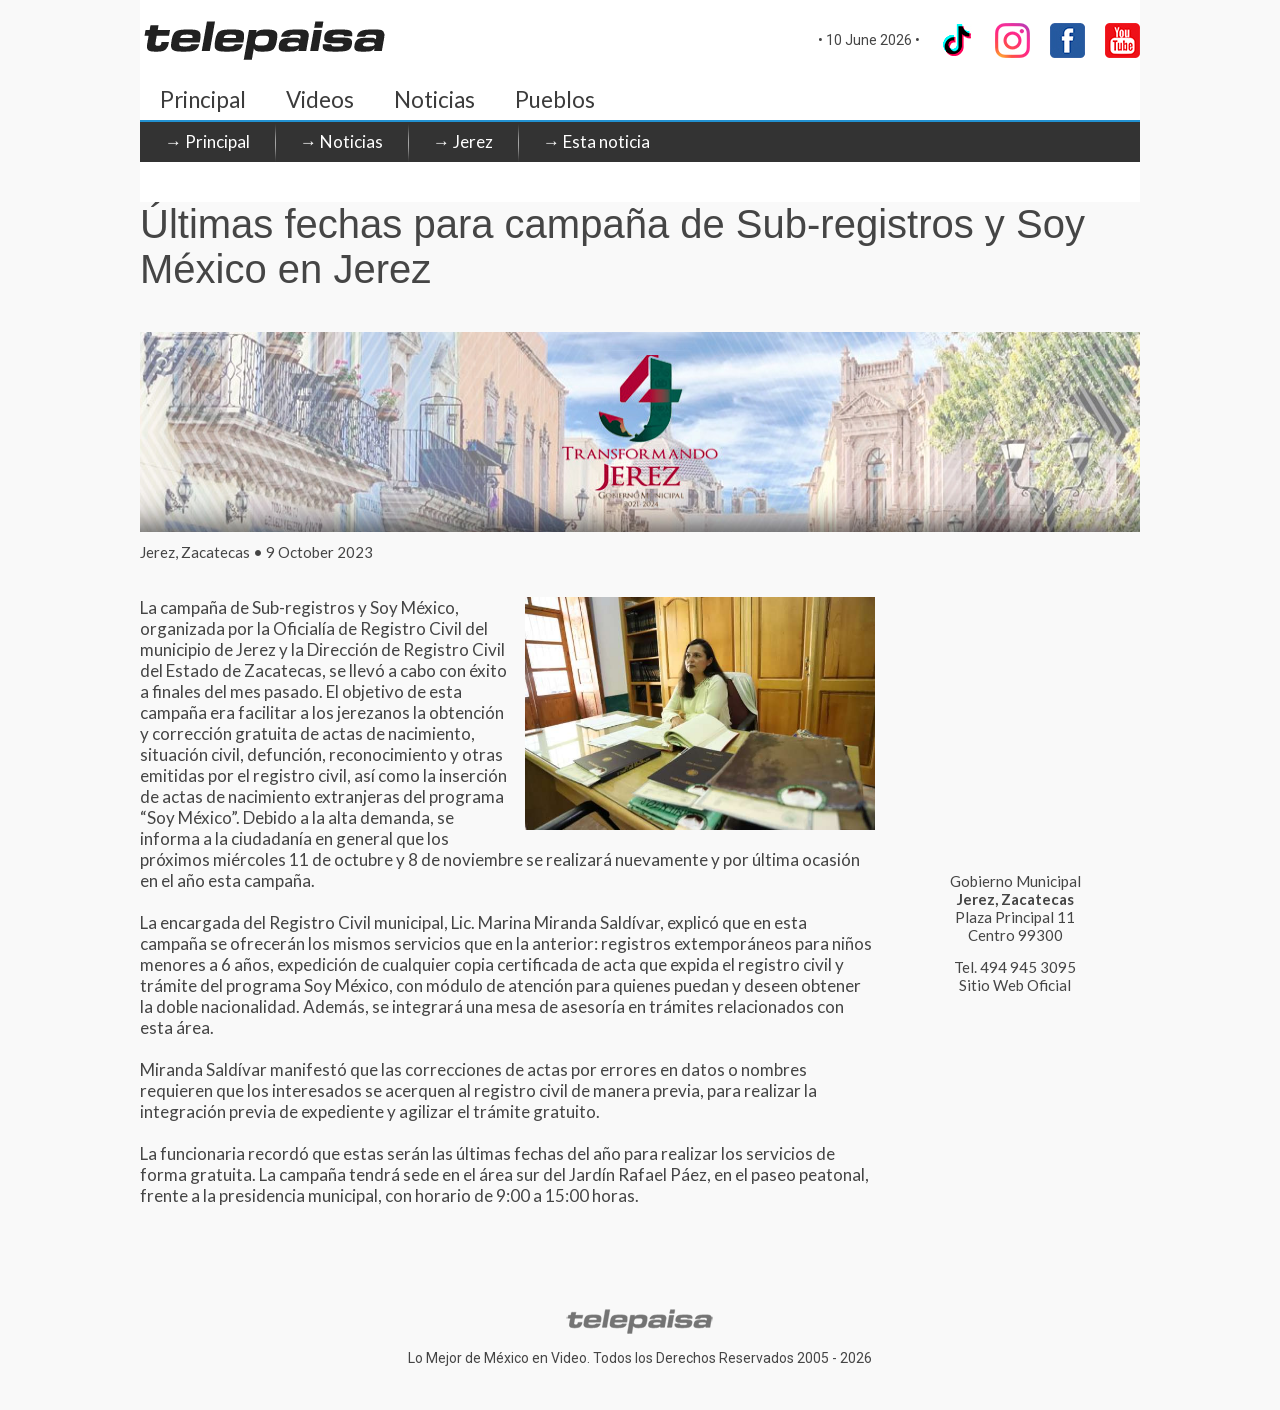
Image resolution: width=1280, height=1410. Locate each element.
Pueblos (555, 99)
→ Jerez (463, 141)
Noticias (434, 99)
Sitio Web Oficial (1015, 985)
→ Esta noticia (596, 141)
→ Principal (207, 141)
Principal (203, 99)
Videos (320, 99)
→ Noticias (341, 141)
